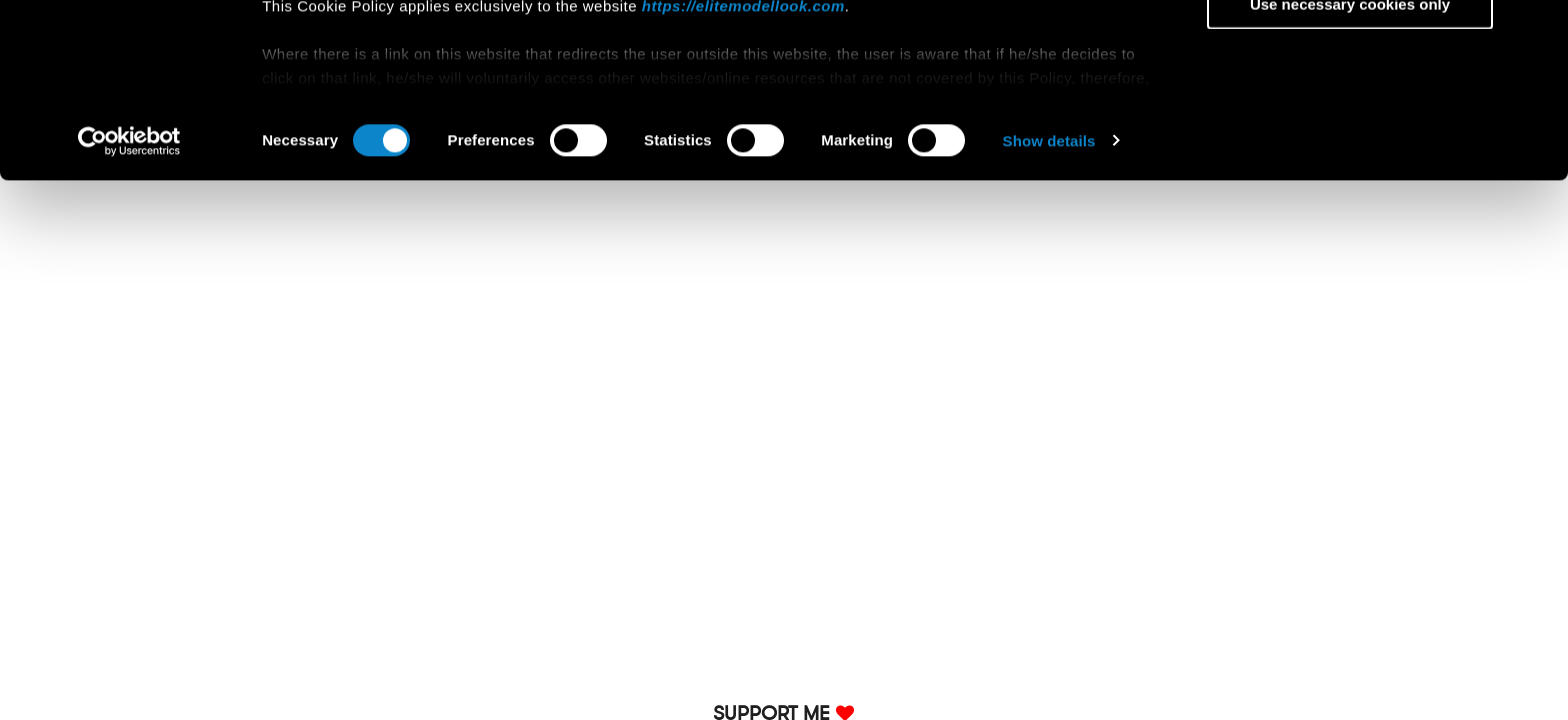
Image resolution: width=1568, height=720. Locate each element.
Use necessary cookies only (1350, 166)
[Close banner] (1537, 31)
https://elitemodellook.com (743, 168)
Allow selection (1349, 108)
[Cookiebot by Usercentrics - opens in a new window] (129, 304)
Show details (1049, 303)
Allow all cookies (1350, 49)
